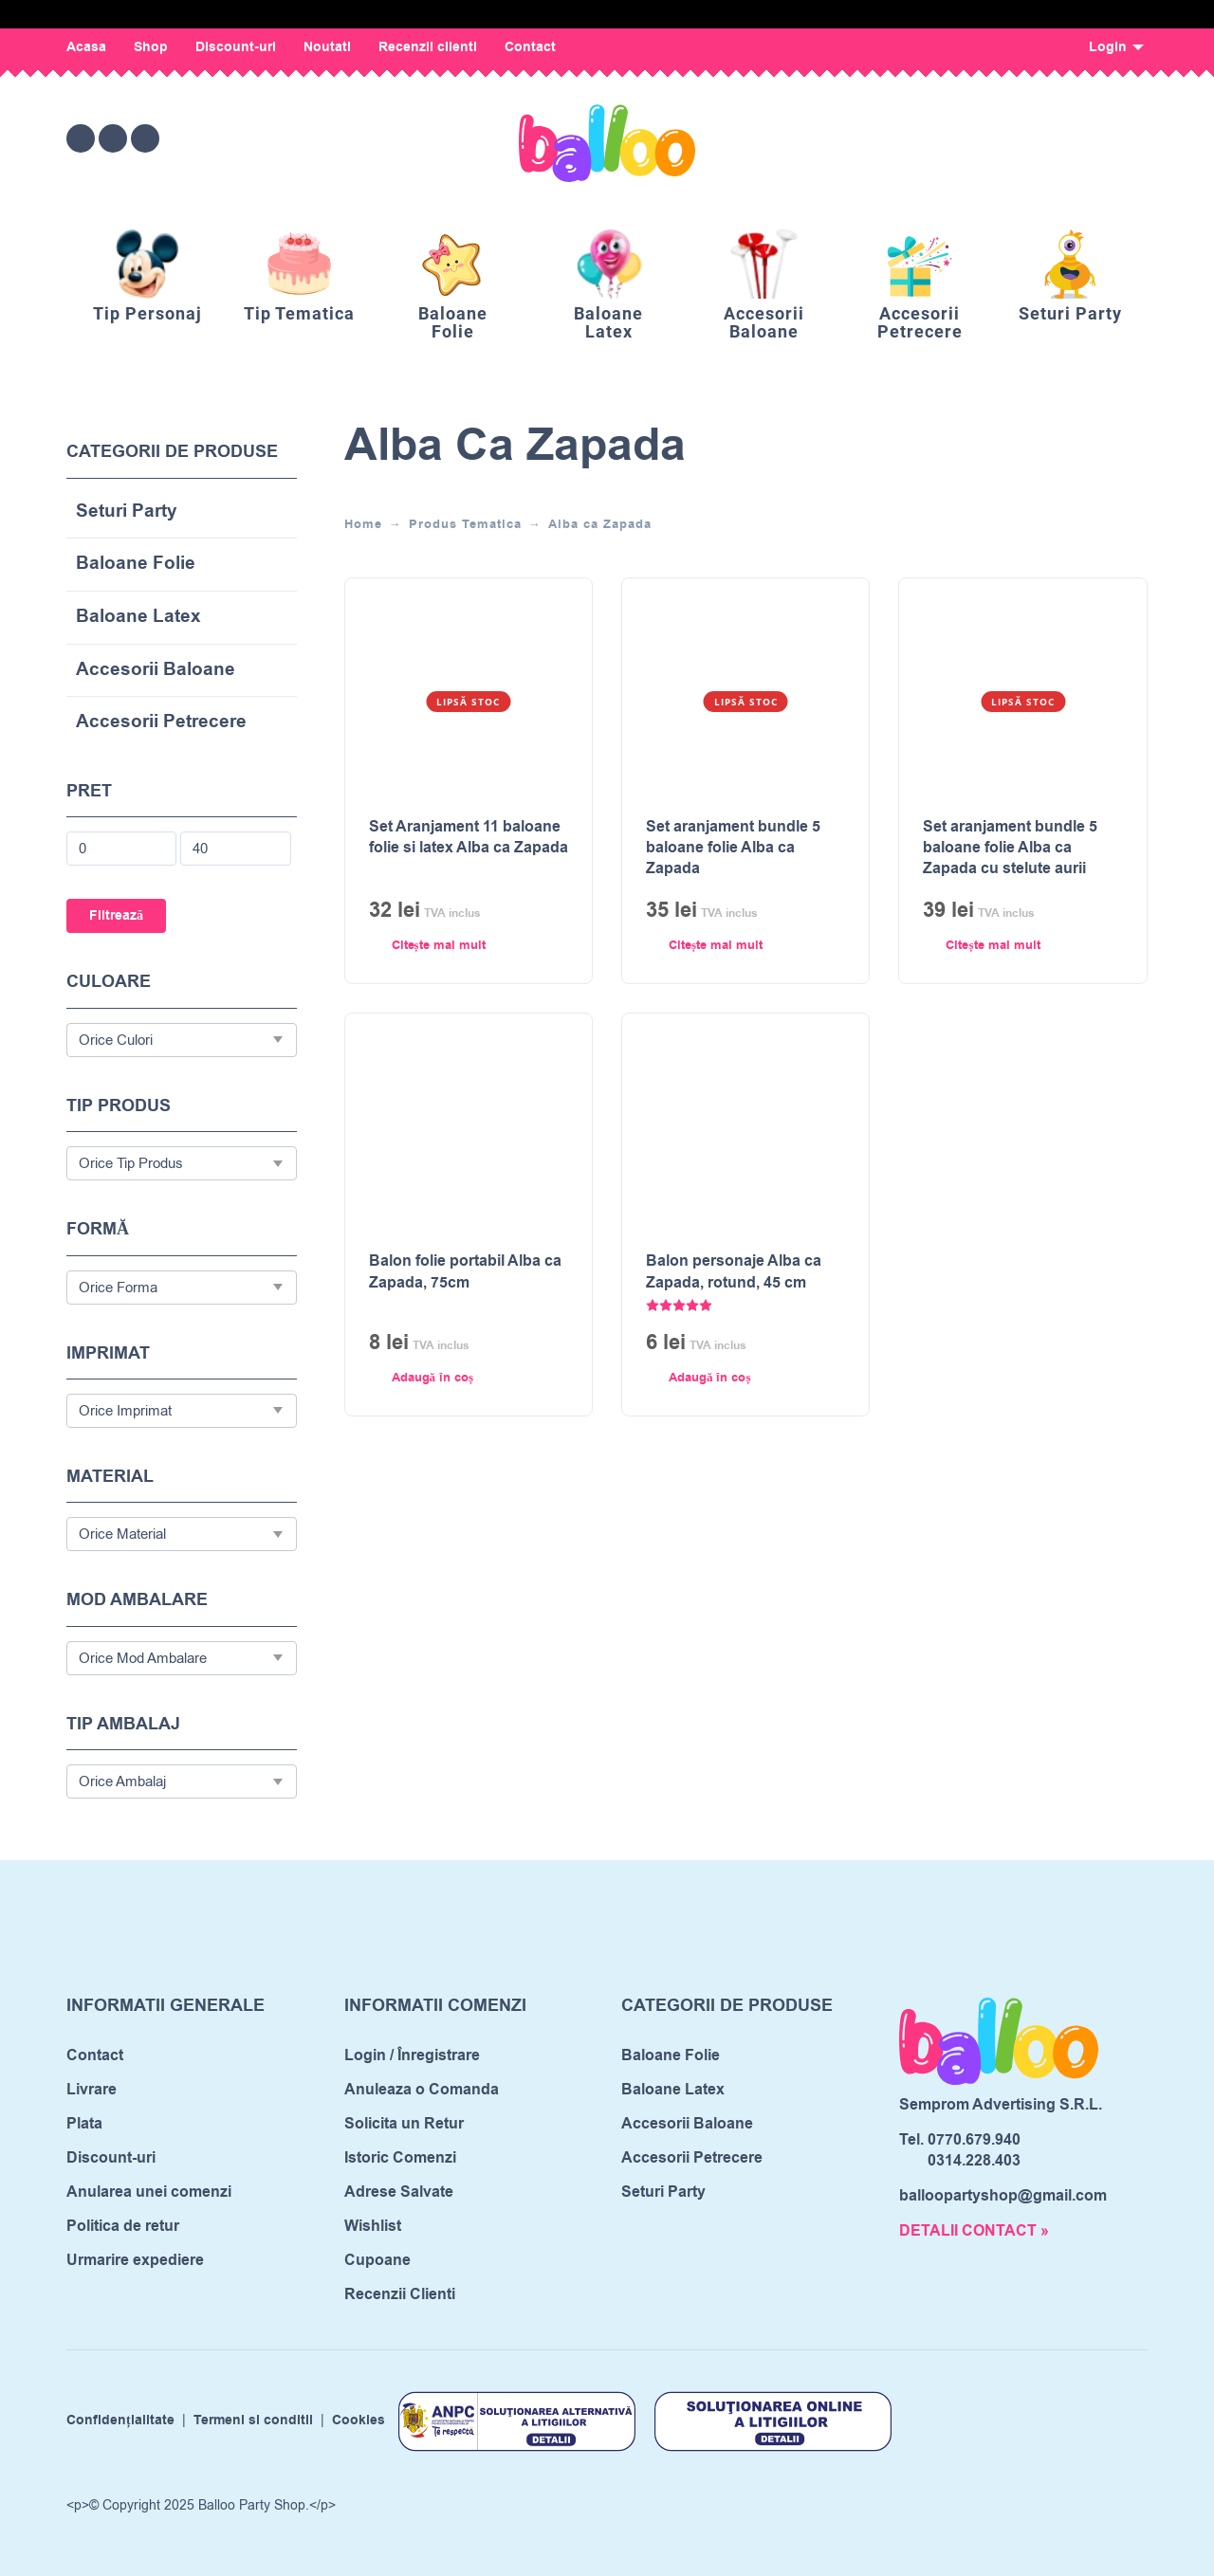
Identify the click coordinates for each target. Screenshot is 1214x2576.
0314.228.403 (974, 2160)
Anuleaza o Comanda (421, 2089)
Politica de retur (122, 2226)
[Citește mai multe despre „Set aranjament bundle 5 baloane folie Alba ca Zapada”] (711, 946)
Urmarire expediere (135, 2260)
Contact (530, 47)
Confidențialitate (120, 2420)
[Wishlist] (973, 138)
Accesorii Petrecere (161, 723)
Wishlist (372, 2226)
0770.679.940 (974, 2139)
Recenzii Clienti (399, 2294)
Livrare (91, 2089)
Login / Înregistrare (412, 2055)
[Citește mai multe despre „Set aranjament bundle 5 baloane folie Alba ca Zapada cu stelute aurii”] (988, 946)
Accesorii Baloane (155, 671)
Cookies (358, 2420)
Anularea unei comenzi (148, 2192)
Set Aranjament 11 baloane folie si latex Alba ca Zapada (468, 837)
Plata (84, 2123)
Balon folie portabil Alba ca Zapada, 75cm (465, 1271)
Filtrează (116, 915)
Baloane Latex (138, 618)
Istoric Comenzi (400, 2157)
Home (363, 524)
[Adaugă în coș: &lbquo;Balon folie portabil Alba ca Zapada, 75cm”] (434, 1378)
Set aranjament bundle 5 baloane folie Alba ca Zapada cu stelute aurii (1010, 848)
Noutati (327, 47)
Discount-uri (235, 47)
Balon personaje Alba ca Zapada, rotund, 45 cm (733, 1271)
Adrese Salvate (398, 2192)
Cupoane (377, 2260)
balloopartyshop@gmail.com (1003, 2195)
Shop (151, 47)
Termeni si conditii (253, 2420)
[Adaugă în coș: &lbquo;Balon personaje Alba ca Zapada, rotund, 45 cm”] (711, 1378)
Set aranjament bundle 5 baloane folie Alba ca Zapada (733, 848)
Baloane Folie (135, 564)
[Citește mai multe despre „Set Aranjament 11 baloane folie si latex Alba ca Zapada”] (434, 946)
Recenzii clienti (427, 47)
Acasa (86, 47)
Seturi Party (126, 512)
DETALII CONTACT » (974, 2230)
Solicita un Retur (404, 2123)
